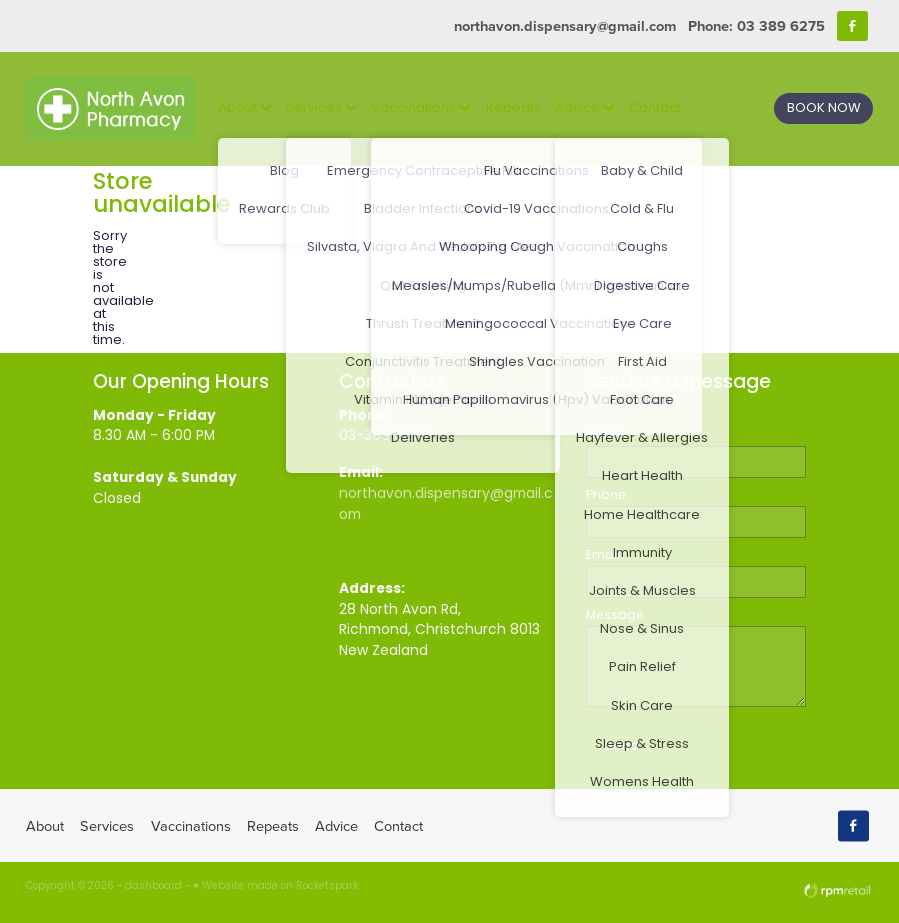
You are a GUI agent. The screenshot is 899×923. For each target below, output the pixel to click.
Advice (585, 108)
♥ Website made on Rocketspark (275, 887)
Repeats (513, 108)
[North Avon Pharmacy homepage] (110, 109)
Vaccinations (421, 108)
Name (605, 435)
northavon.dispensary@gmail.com (565, 25)
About (245, 108)
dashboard (153, 887)
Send (622, 746)
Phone (606, 496)
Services (321, 108)
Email (603, 556)
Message (615, 616)
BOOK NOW (824, 108)
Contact (655, 108)
